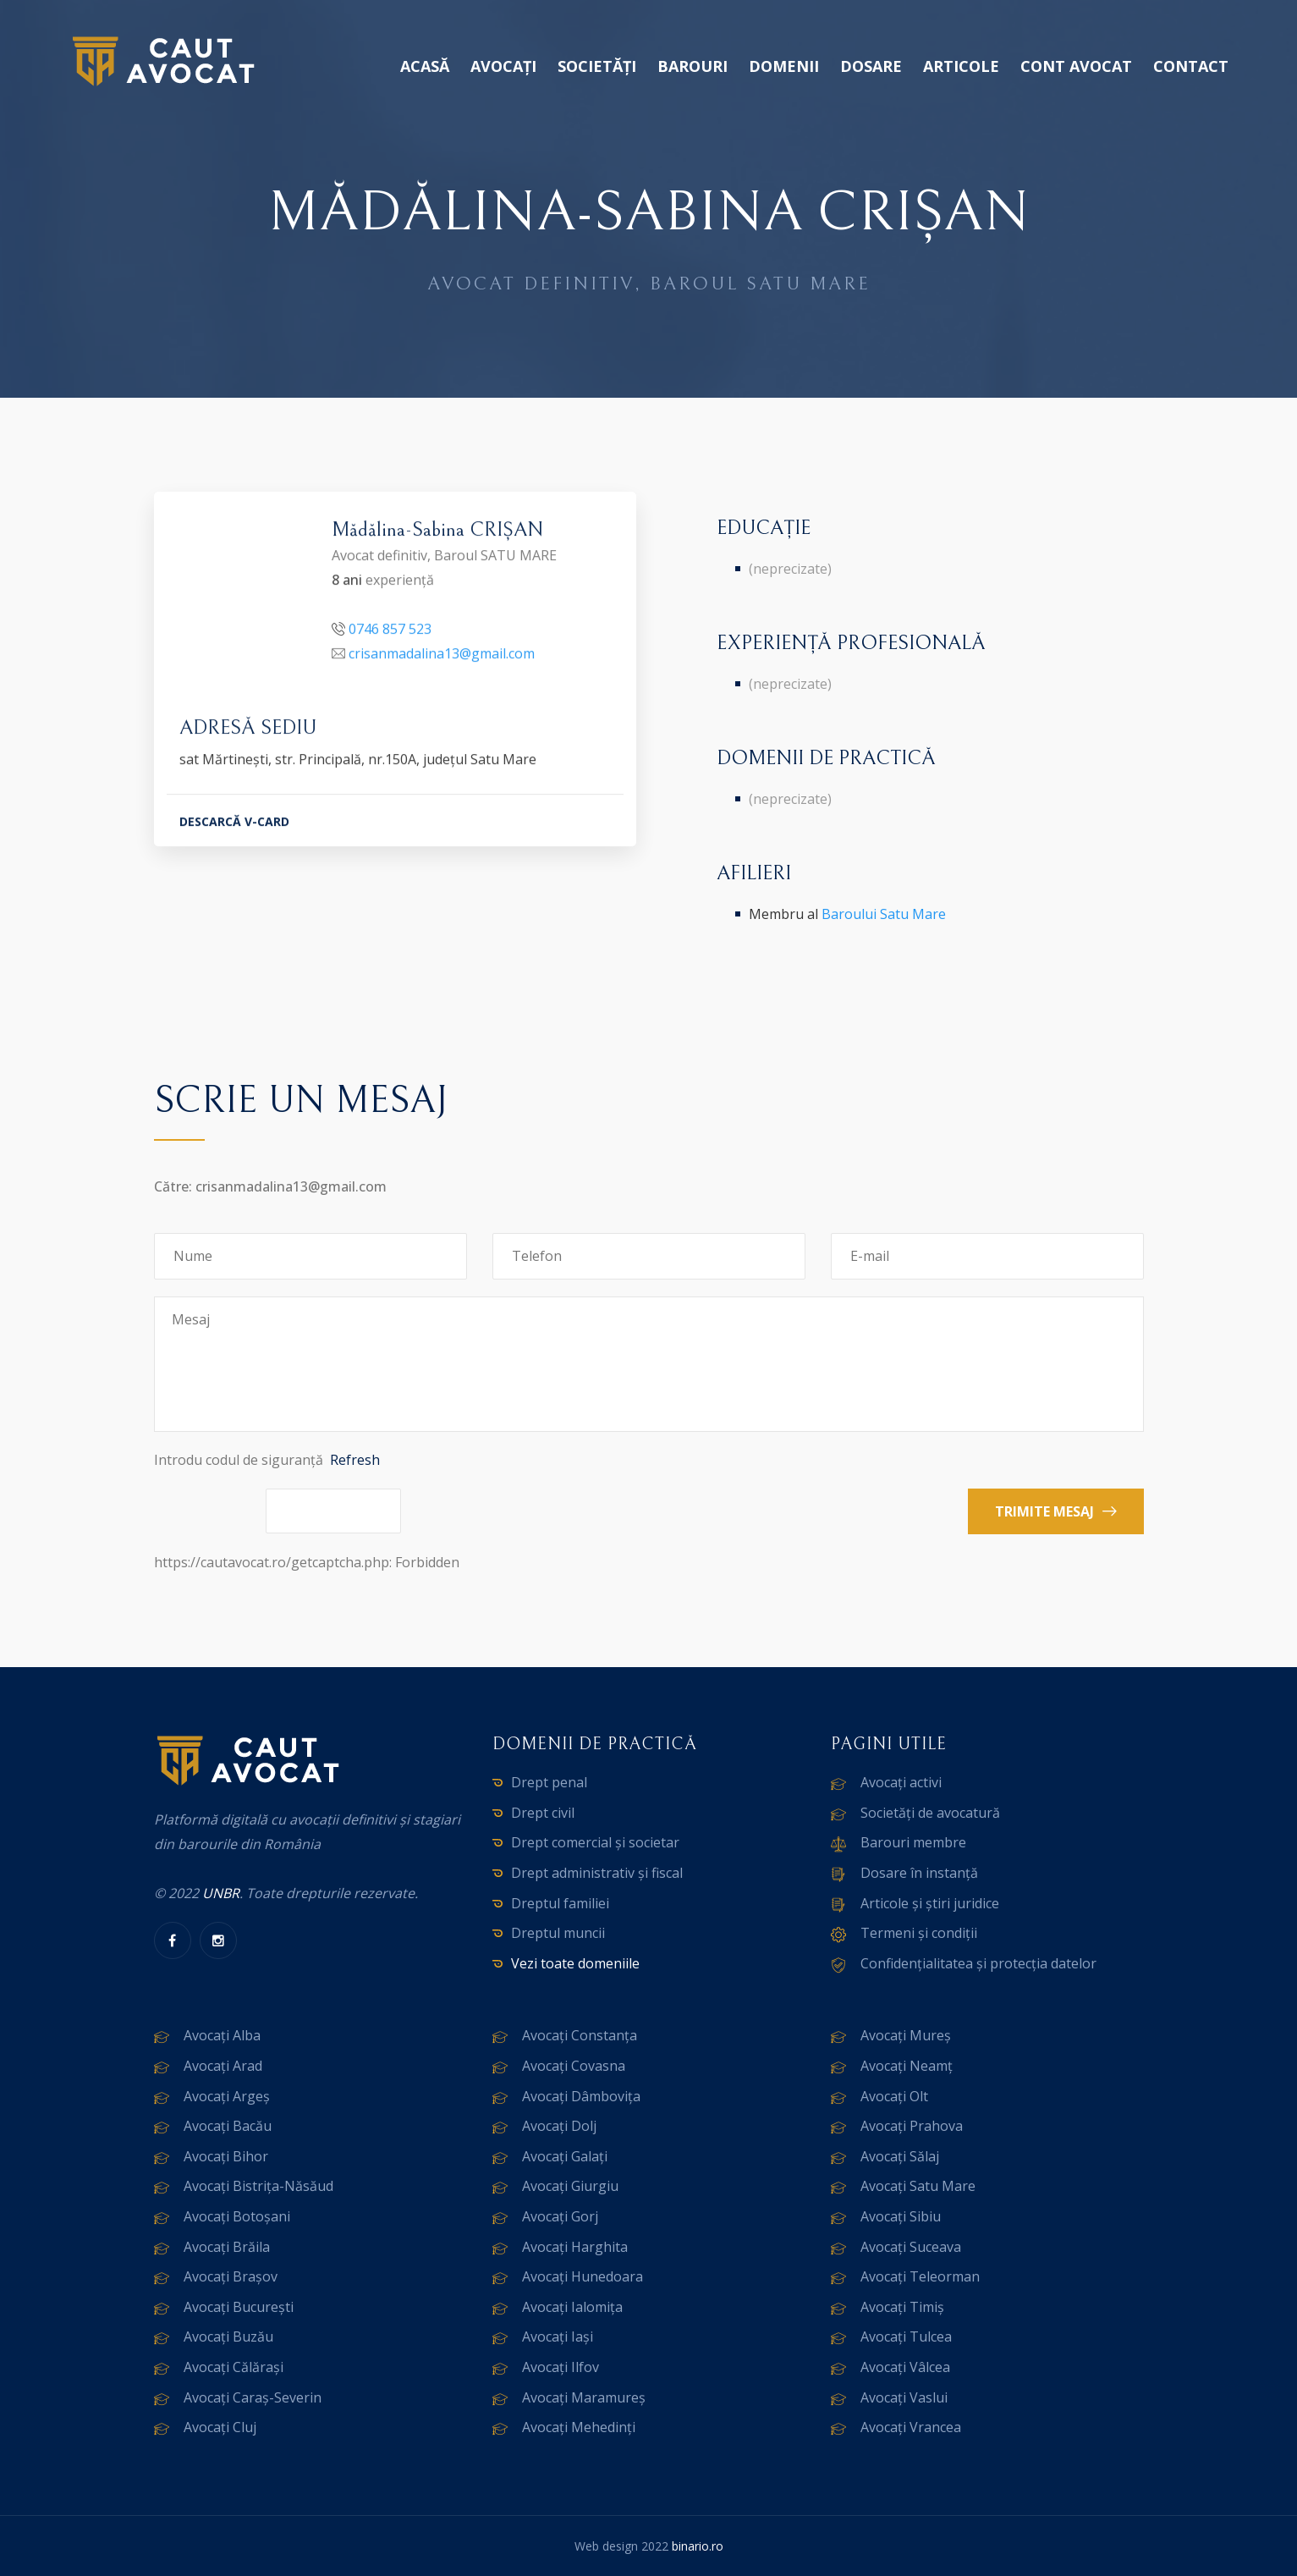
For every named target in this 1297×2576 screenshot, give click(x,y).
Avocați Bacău (228, 2125)
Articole (961, 66)
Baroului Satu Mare (884, 914)
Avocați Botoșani (237, 2216)
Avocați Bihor (226, 2156)
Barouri (692, 66)
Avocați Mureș (905, 2035)
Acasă (424, 66)
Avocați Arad (223, 2065)
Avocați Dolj (559, 2125)
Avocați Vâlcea (905, 2367)
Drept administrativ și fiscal (597, 1872)
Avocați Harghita (575, 2246)
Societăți (597, 66)
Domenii (784, 66)
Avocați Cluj (220, 2427)
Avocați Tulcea (906, 2336)
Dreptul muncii (558, 1933)
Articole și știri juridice (929, 1903)
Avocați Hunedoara (582, 2276)
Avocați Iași (557, 2336)
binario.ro (697, 2546)
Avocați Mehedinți (578, 2427)
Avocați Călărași (233, 2367)
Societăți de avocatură (930, 1812)
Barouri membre (913, 1842)
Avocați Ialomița (572, 2307)
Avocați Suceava (910, 2246)
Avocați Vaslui (904, 2397)
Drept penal (549, 1782)
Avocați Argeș (227, 2096)
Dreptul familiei (560, 1903)
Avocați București (239, 2307)
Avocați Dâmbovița (581, 2096)
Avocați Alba (222, 2035)
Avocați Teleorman (920, 2276)
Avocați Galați (564, 2156)
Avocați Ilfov (560, 2367)
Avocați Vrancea (910, 2427)
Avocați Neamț (906, 2065)
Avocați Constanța (579, 2035)
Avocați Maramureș (584, 2397)
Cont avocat (1076, 66)
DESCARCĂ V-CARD (234, 823)
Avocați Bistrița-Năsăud (258, 2186)
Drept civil (542, 1812)
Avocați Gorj (560, 2216)
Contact (1190, 66)
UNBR (220, 1893)
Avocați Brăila (227, 2246)
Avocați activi (901, 1782)
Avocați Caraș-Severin (253, 2397)
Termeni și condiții (918, 1933)
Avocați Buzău (228, 2336)
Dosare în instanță (919, 1872)
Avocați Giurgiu (570, 2186)
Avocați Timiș (902, 2307)
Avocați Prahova (911, 2125)
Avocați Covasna (573, 2065)
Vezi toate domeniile (575, 1963)
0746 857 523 (390, 631)
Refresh (355, 1459)
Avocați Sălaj (899, 2156)
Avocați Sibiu (900, 2216)
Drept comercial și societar (595, 1842)
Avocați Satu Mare (917, 2186)
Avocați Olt (894, 2096)
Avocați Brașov (231, 2276)
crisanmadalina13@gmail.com (442, 656)
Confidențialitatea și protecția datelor (978, 1963)
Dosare (871, 66)
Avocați (503, 66)
